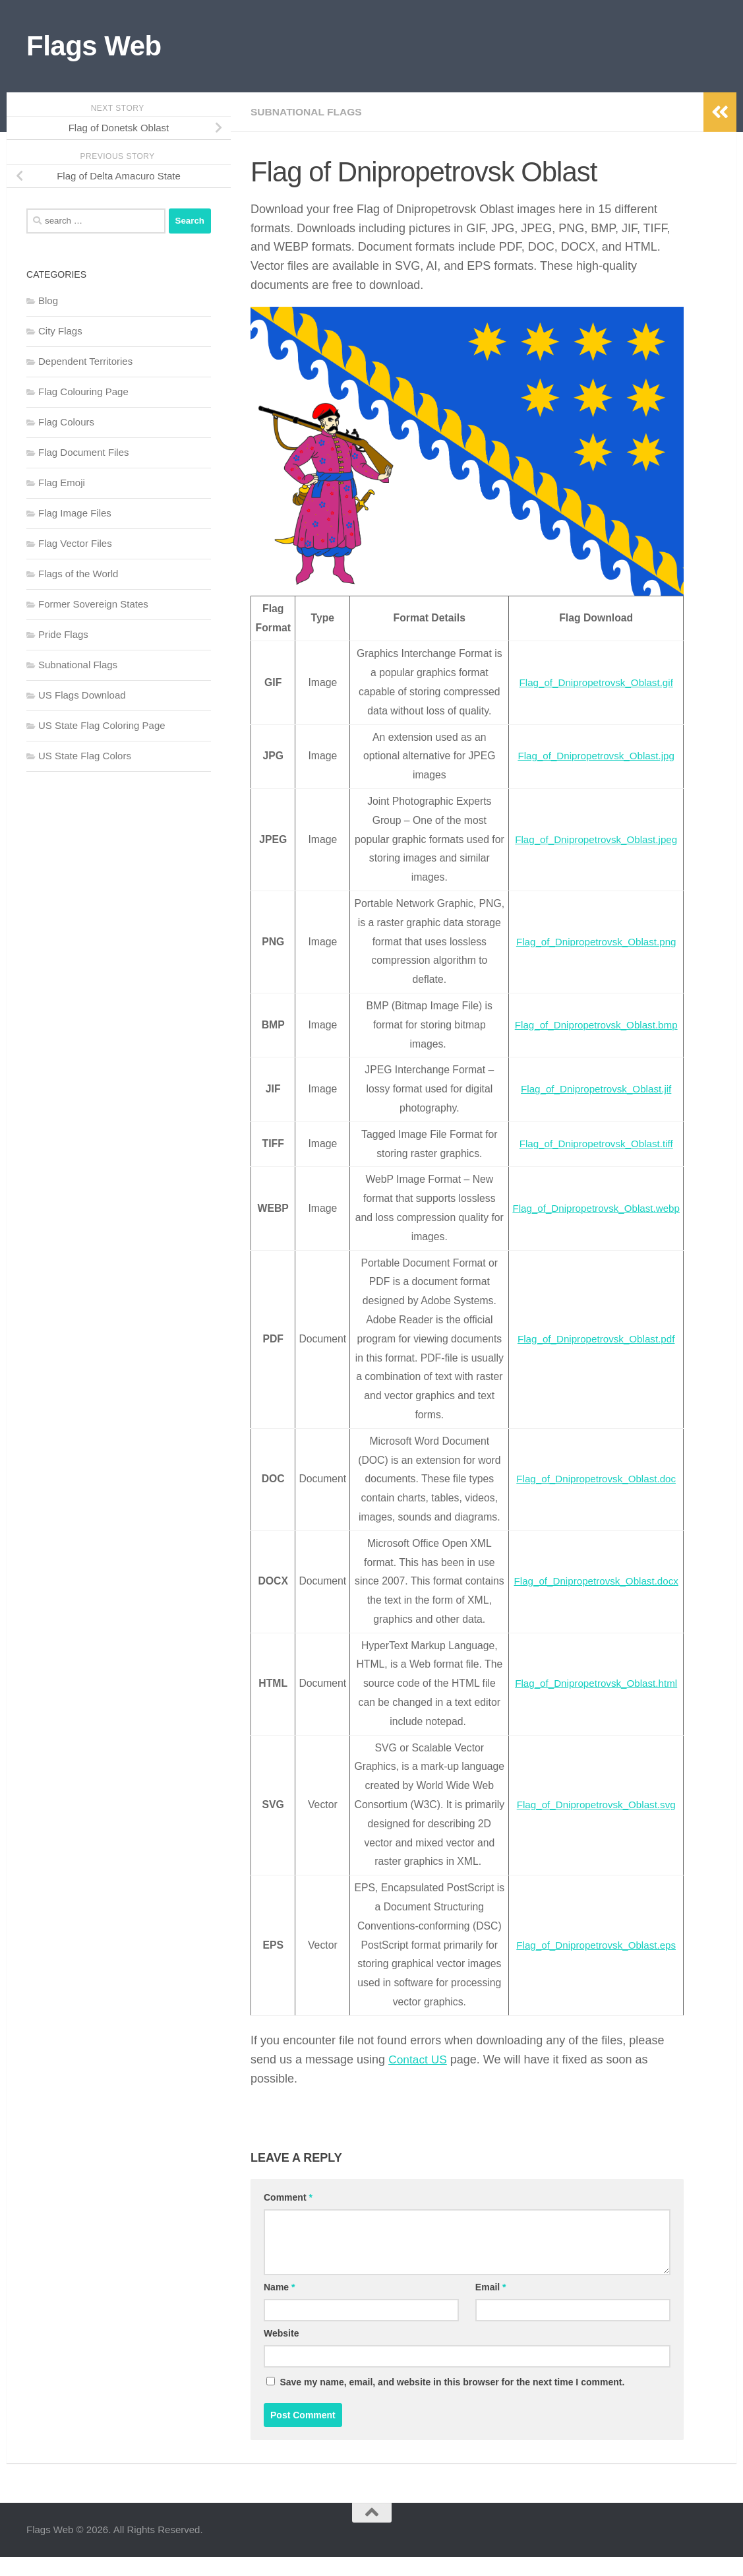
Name (279, 2306)
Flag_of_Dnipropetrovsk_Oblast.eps (593, 1963)
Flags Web (94, 45)
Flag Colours (66, 421)
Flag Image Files (74, 512)
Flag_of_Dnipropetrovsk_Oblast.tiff (592, 1143)
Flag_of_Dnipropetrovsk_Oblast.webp (593, 1208)
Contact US (418, 2078)
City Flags (60, 330)
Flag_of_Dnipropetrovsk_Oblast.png (593, 941)
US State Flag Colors (84, 755)
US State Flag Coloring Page (101, 725)
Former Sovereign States (93, 604)
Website (281, 2352)
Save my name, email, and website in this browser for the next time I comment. (452, 2401)
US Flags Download (82, 695)
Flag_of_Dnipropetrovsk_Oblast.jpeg (592, 839)
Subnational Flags (308, 111)
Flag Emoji (61, 482)
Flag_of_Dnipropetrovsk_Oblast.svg (592, 1813)
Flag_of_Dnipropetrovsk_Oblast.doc (593, 1478)
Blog (48, 300)
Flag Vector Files (75, 543)
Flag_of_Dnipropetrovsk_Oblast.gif (593, 682)
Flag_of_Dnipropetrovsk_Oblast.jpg (593, 755)
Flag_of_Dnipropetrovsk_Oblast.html (592, 1683)
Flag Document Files (83, 452)
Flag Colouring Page (83, 391)
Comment (288, 2216)
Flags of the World (78, 573)
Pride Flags (63, 634)
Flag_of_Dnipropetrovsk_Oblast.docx (593, 1580)
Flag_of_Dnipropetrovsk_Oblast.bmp (593, 1024)
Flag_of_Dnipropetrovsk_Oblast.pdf (592, 1338)
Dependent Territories (85, 361)
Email (490, 2306)
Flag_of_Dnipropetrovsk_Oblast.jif (593, 1088)
